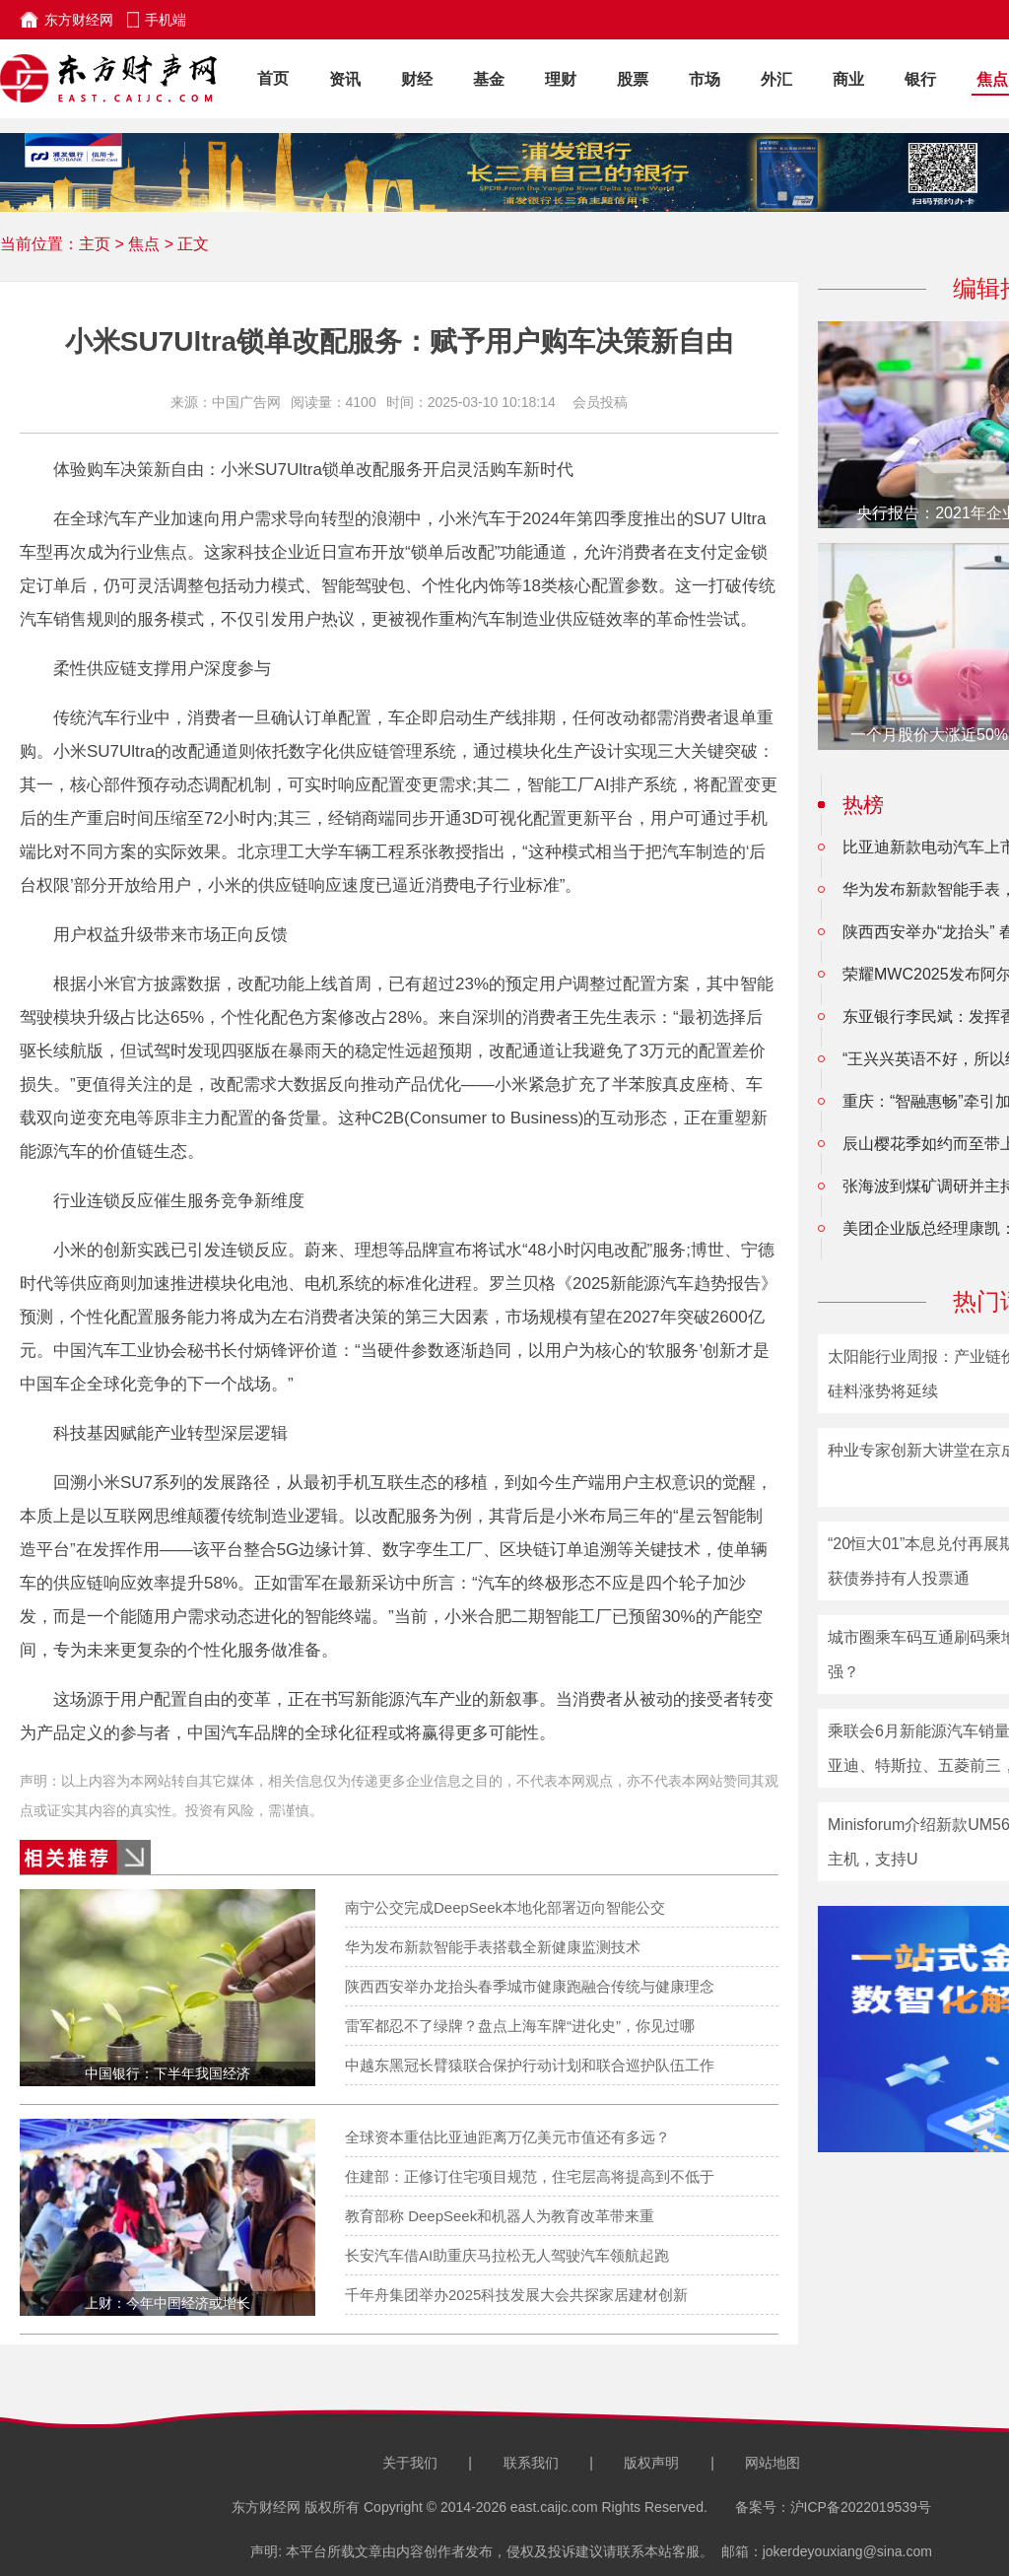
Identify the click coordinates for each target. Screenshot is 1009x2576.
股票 (632, 79)
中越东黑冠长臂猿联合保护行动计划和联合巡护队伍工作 (529, 2065)
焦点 (992, 79)
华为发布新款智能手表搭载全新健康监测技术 (492, 1946)
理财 (560, 79)
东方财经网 (78, 20)
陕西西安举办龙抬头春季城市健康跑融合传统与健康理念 (529, 1986)
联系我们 (531, 2463)
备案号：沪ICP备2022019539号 (833, 2507)
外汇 (776, 79)
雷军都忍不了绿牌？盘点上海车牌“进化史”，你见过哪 (520, 2025)
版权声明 (651, 2463)
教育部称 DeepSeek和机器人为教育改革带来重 (499, 2215)
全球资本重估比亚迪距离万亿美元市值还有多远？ (507, 2137)
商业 (848, 79)
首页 (273, 78)
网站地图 (772, 2463)
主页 (94, 244)
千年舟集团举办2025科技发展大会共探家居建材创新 (516, 2294)
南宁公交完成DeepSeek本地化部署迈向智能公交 (505, 1907)
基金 (488, 79)
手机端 (165, 20)
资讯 (345, 79)
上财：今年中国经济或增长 (167, 2303)
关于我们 (409, 2463)
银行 (920, 79)
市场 (704, 79)
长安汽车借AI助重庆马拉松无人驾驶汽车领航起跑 (507, 2255)
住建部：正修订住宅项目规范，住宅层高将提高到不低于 (529, 2176)
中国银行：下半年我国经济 (167, 2073)
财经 (417, 79)
